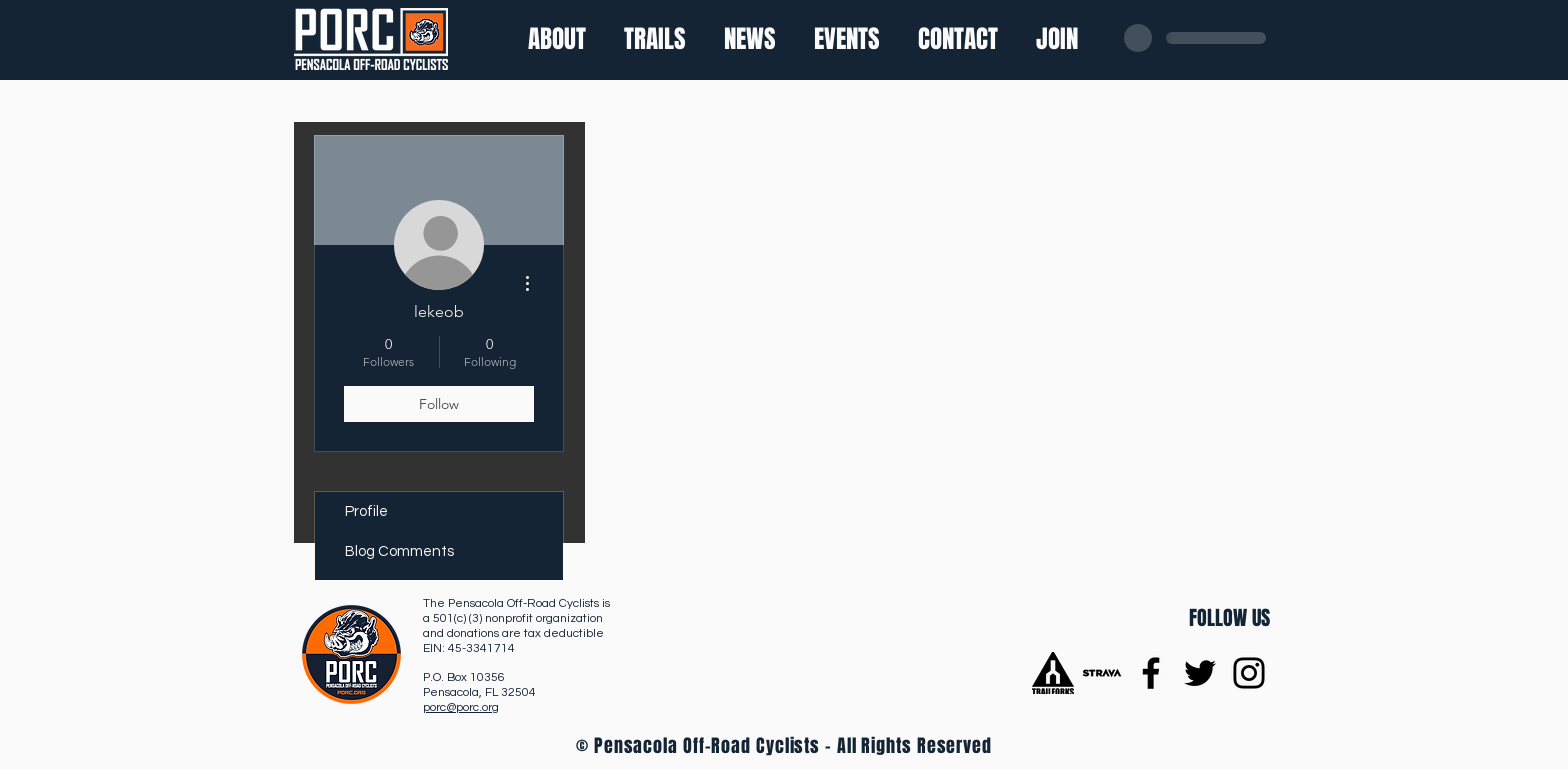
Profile (366, 511)
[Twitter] (1200, 673)
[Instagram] (1249, 673)
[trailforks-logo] (1053, 673)
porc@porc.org (461, 707)
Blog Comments (399, 551)
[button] (655, 39)
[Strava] (1102, 673)
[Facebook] (1151, 673)
